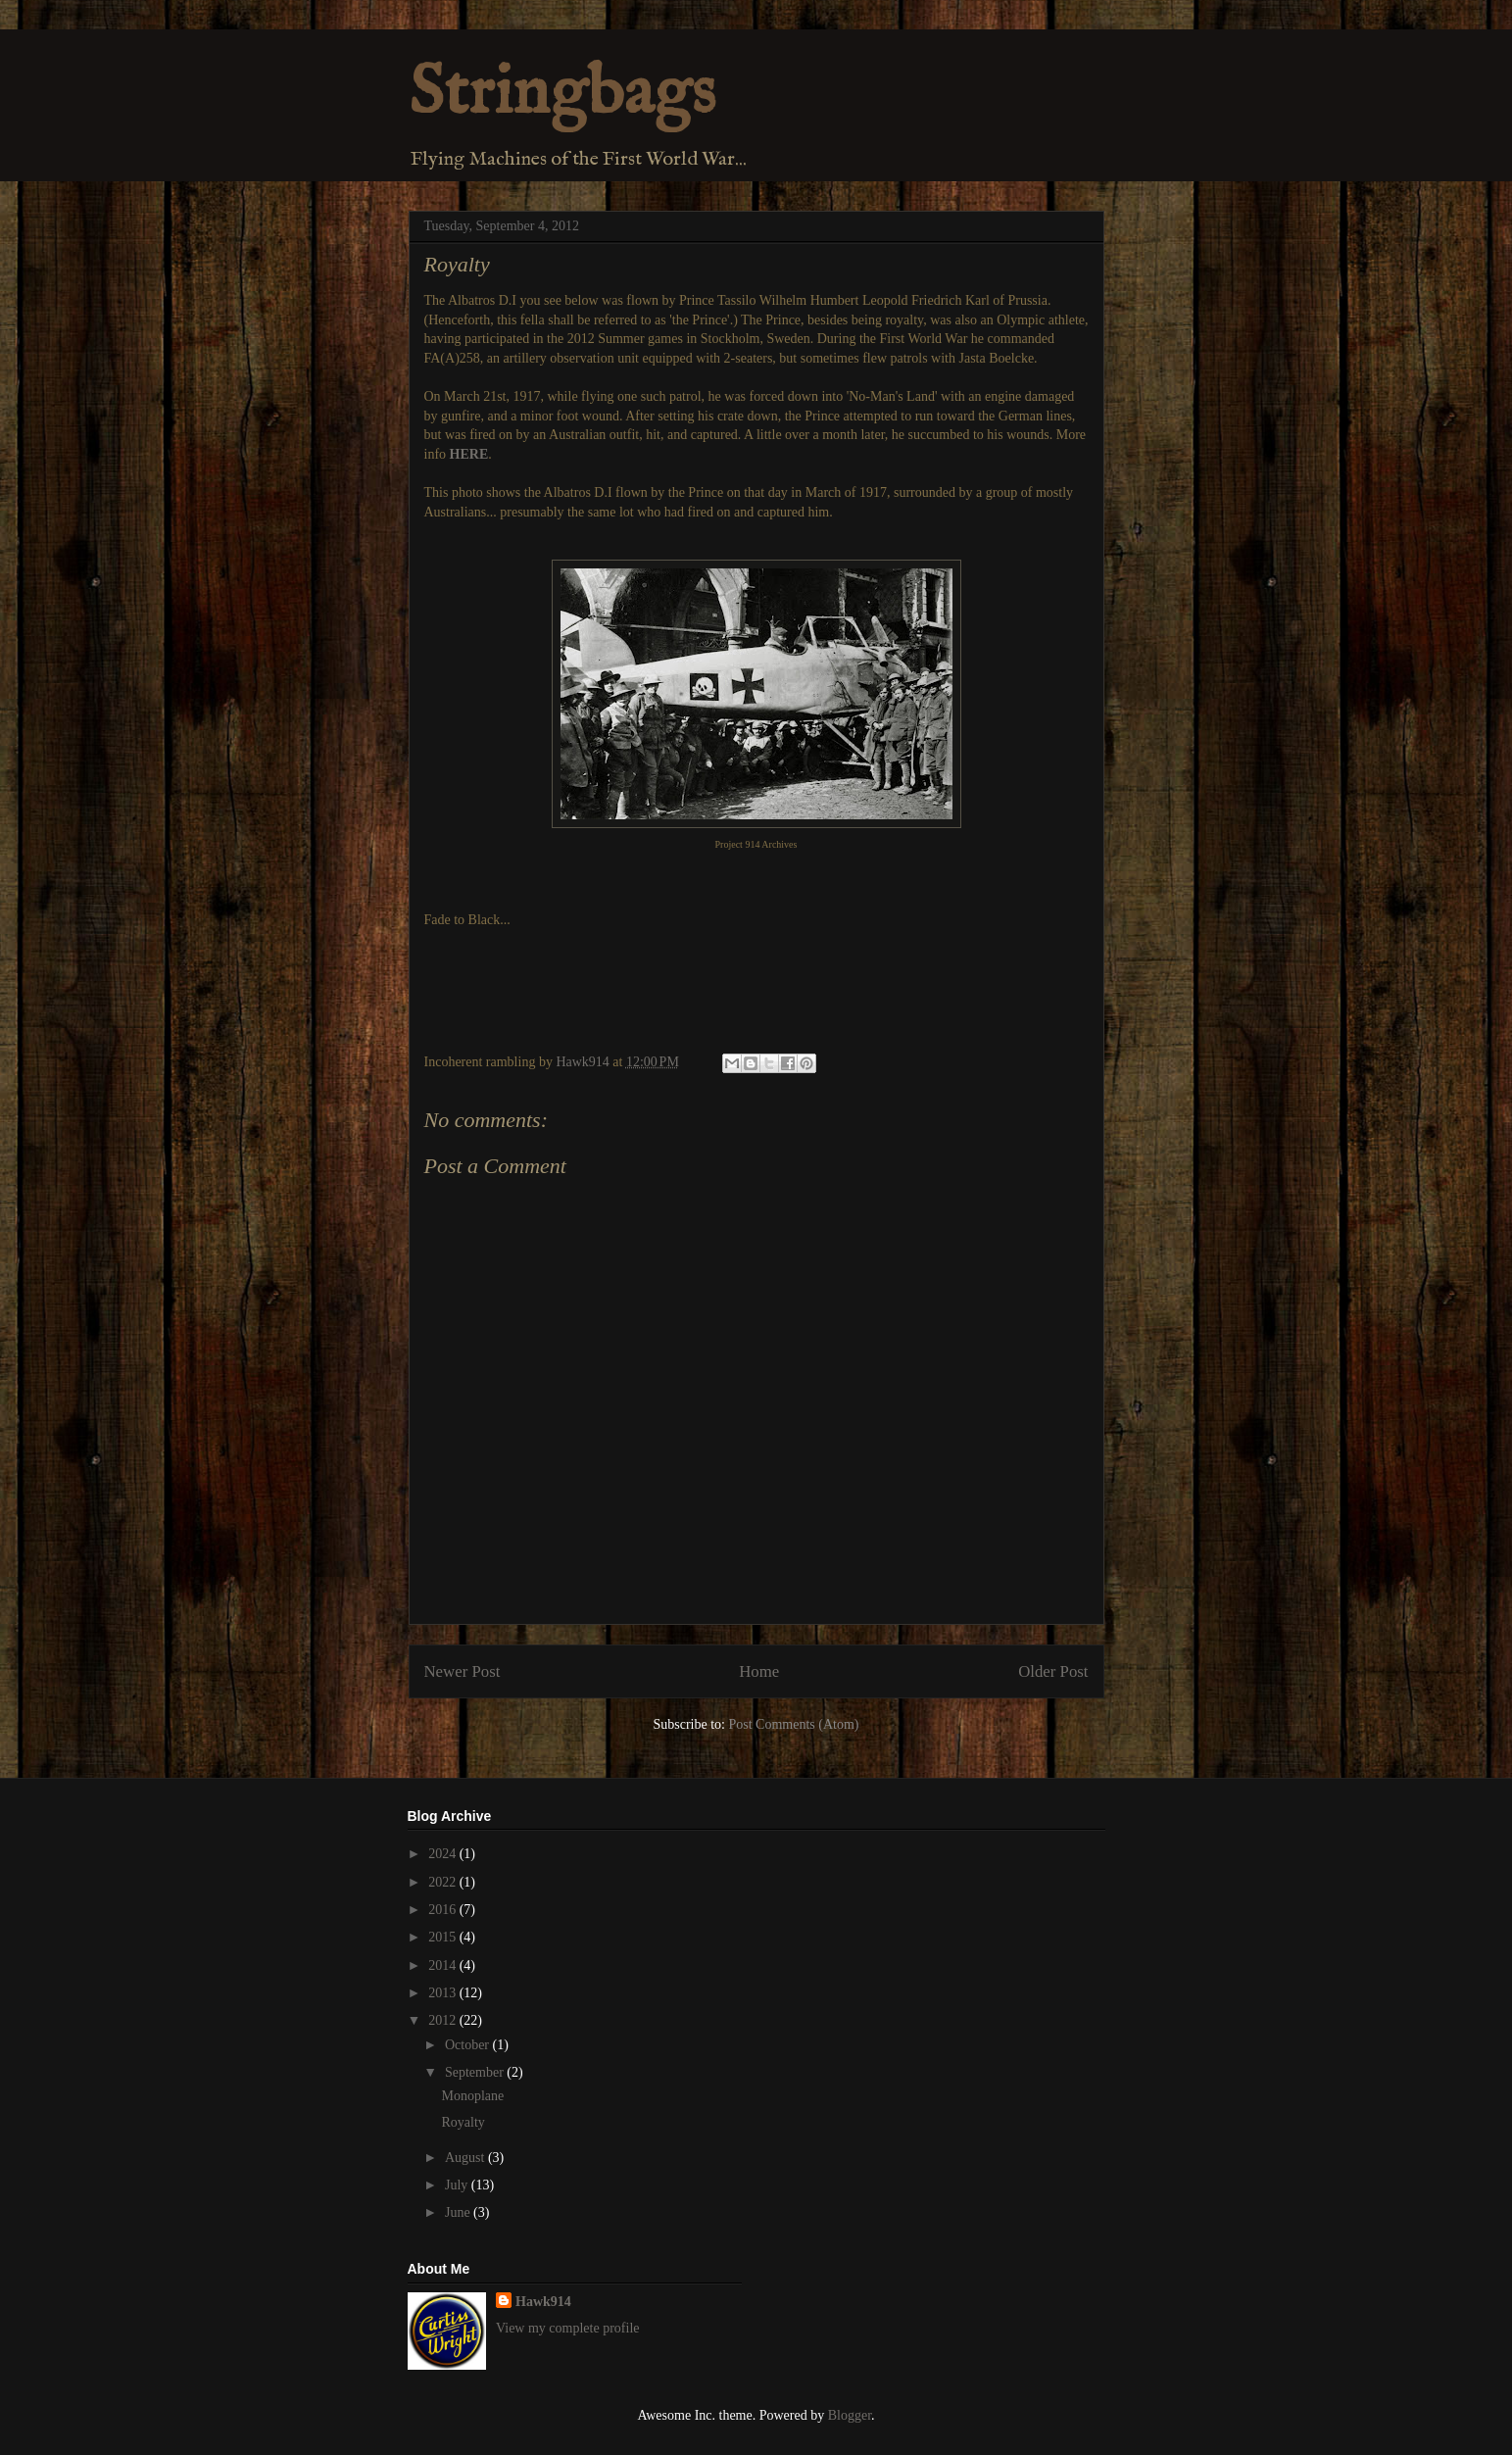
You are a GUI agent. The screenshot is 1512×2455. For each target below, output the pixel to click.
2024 (444, 1853)
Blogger (849, 2415)
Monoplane (472, 2095)
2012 (444, 2020)
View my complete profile (568, 2328)
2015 (444, 1937)
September (476, 2072)
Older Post (1053, 1671)
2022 (444, 1882)
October (469, 2045)
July (458, 2185)
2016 (444, 1909)
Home (759, 1671)
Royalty (462, 2122)
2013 (444, 1993)
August (466, 2157)
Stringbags (562, 94)
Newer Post (462, 1671)
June (459, 2212)
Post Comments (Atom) (793, 1724)
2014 (444, 1965)
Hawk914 (543, 2301)
